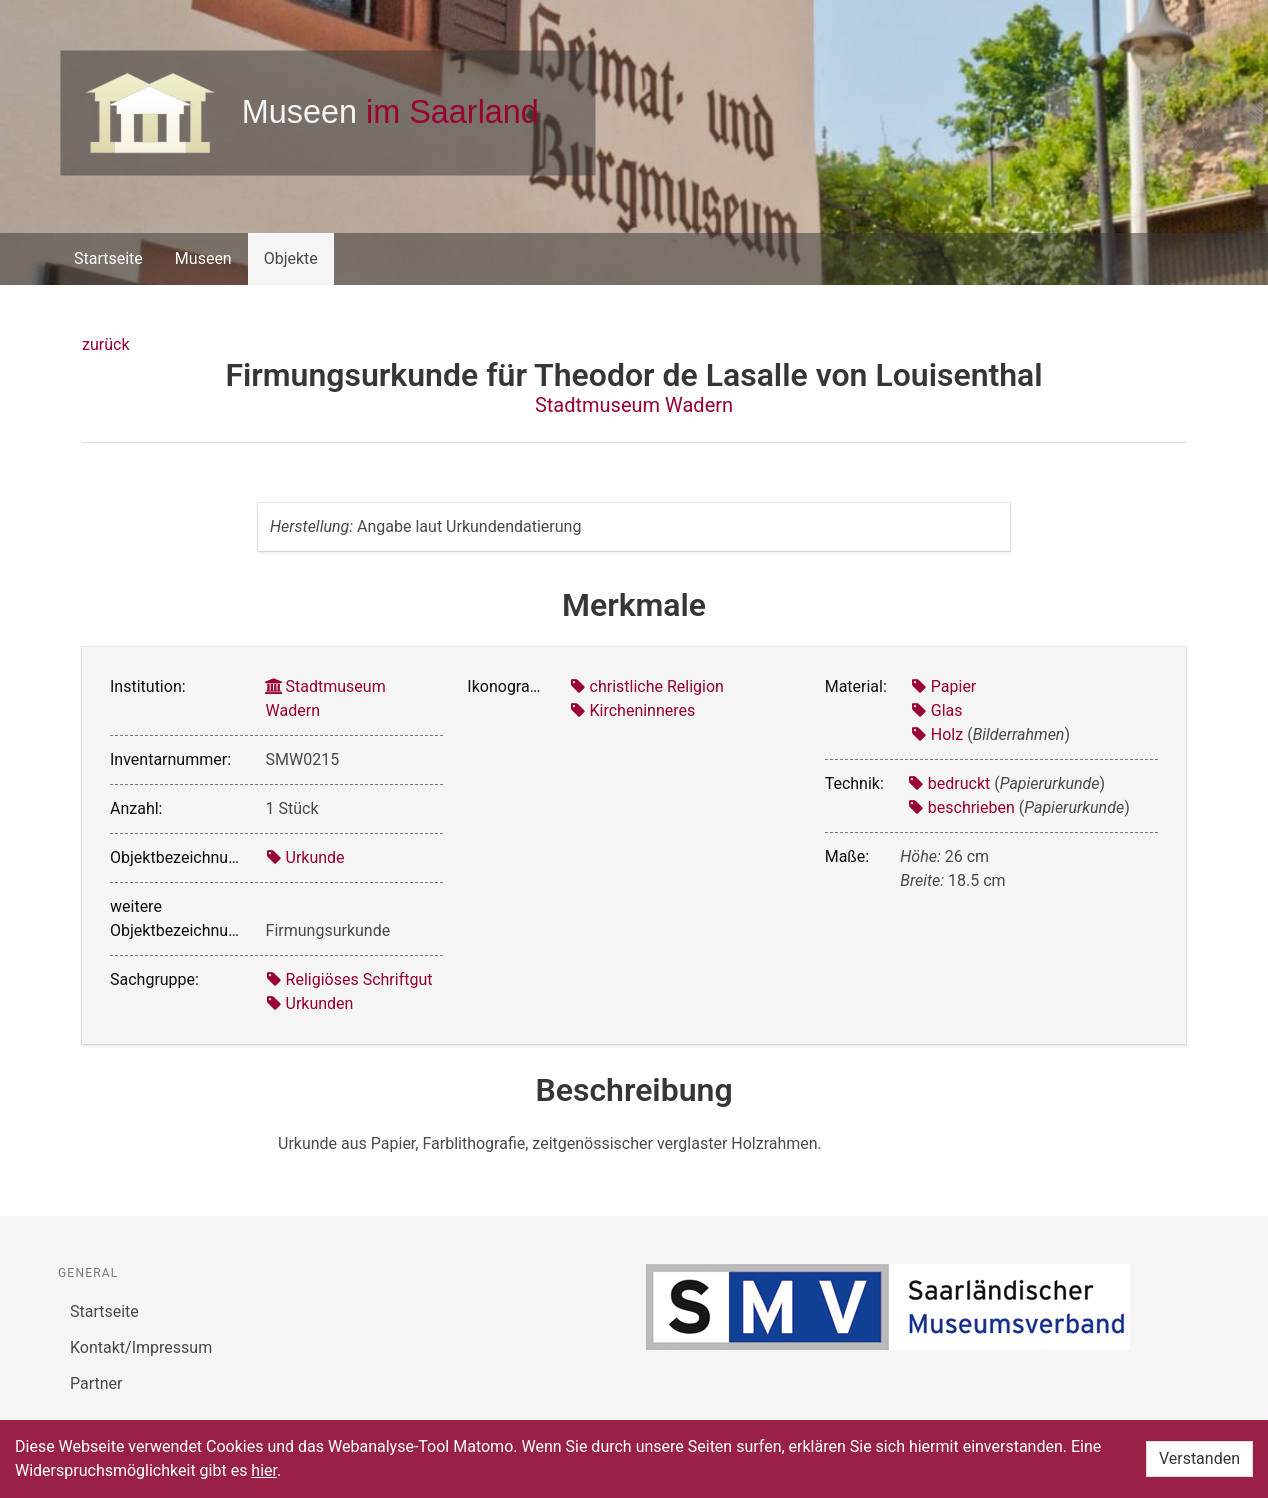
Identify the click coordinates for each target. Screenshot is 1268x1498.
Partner (96, 1383)
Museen (203, 258)
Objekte (291, 258)
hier (264, 1470)
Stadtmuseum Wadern (634, 405)
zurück (105, 344)
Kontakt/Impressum (141, 1347)
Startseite (108, 258)
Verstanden (1199, 1458)
